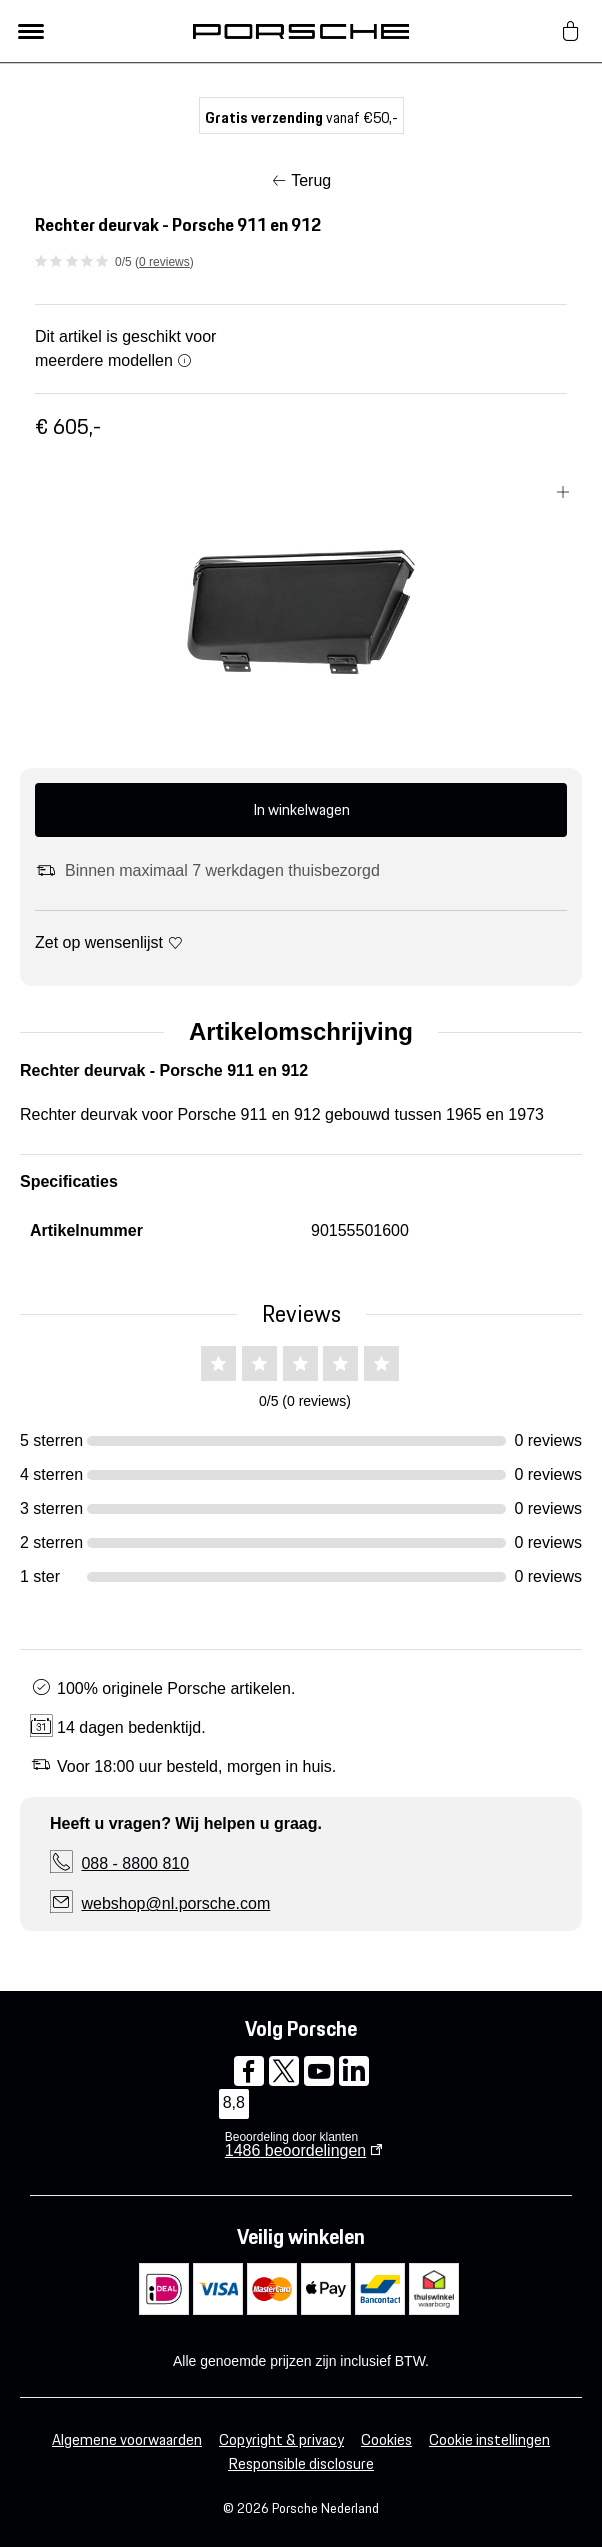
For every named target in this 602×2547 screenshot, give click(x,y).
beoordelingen (295, 2150)
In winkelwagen (301, 809)
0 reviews (164, 262)
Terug (311, 180)
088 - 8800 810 (135, 1863)
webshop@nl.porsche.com (175, 1903)
